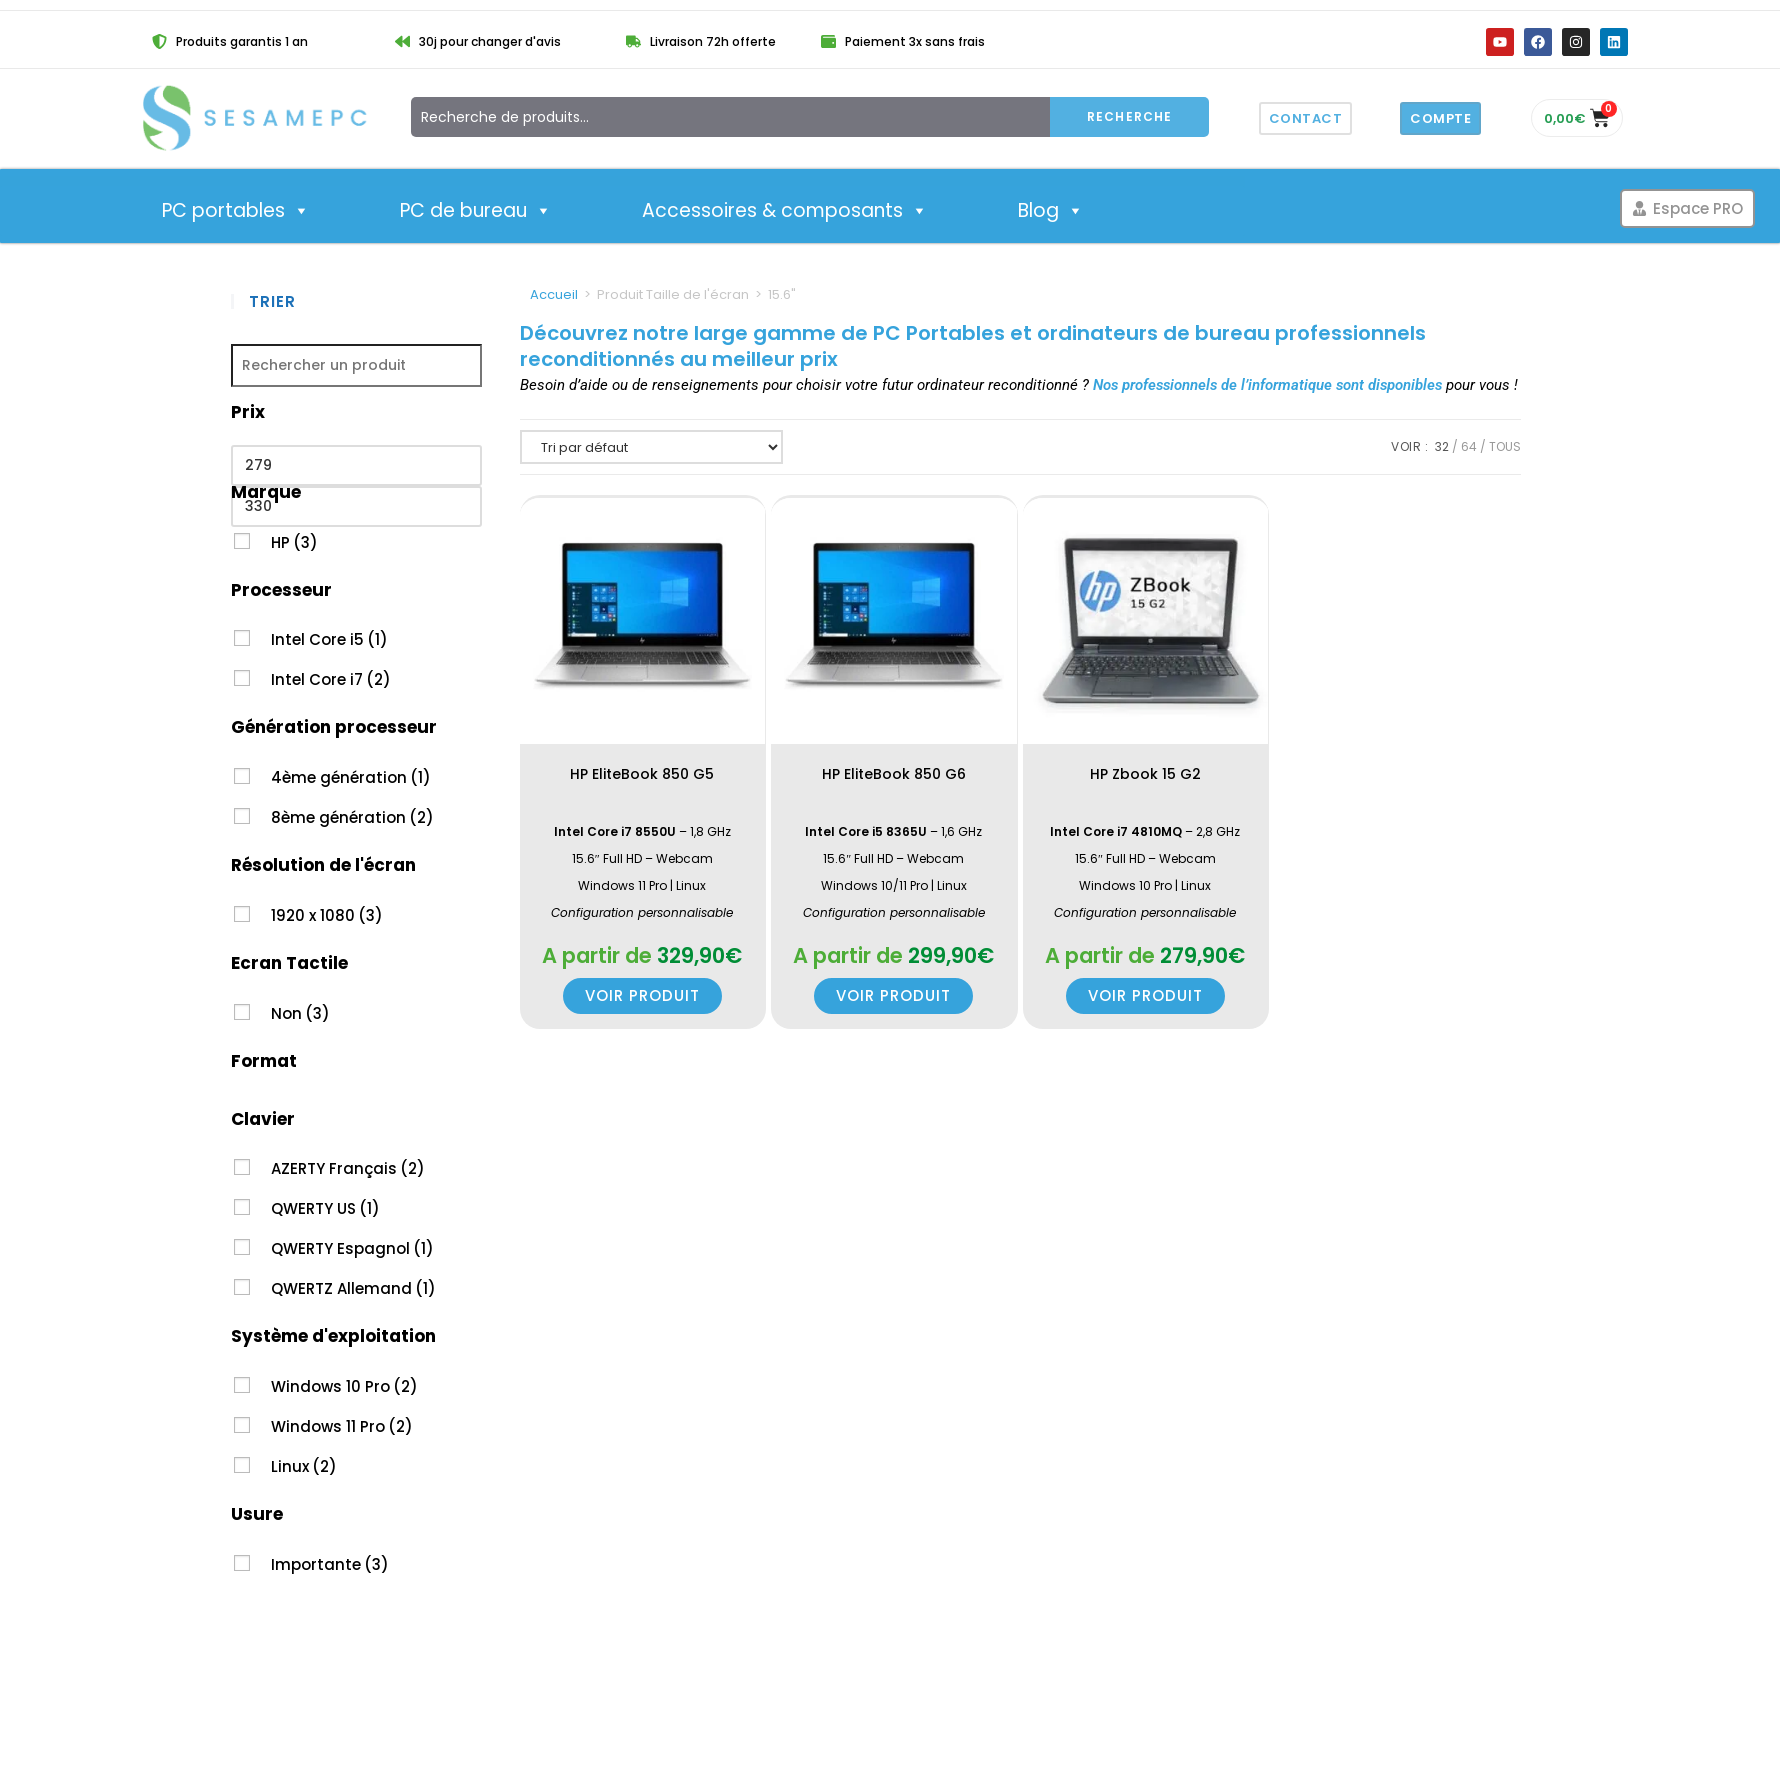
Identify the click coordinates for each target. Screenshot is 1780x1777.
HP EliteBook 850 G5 (642, 774)
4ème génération (351, 777)
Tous (1505, 446)
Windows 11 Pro (342, 1426)
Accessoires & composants (785, 211)
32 (1442, 446)
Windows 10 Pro (344, 1386)
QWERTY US (325, 1208)
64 (1469, 446)
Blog (1051, 211)
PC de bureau (476, 211)
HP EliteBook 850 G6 (894, 774)
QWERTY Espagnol (352, 1248)
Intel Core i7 (331, 679)
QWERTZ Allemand (353, 1288)
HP (294, 542)
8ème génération (352, 817)
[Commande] (651, 447)
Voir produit (642, 995)
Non (300, 1013)
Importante (330, 1564)
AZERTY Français (348, 1168)
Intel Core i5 (329, 639)
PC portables (236, 211)
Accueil (554, 294)
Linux (304, 1466)
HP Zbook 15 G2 (1145, 774)
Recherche (1130, 116)
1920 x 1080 (327, 915)
